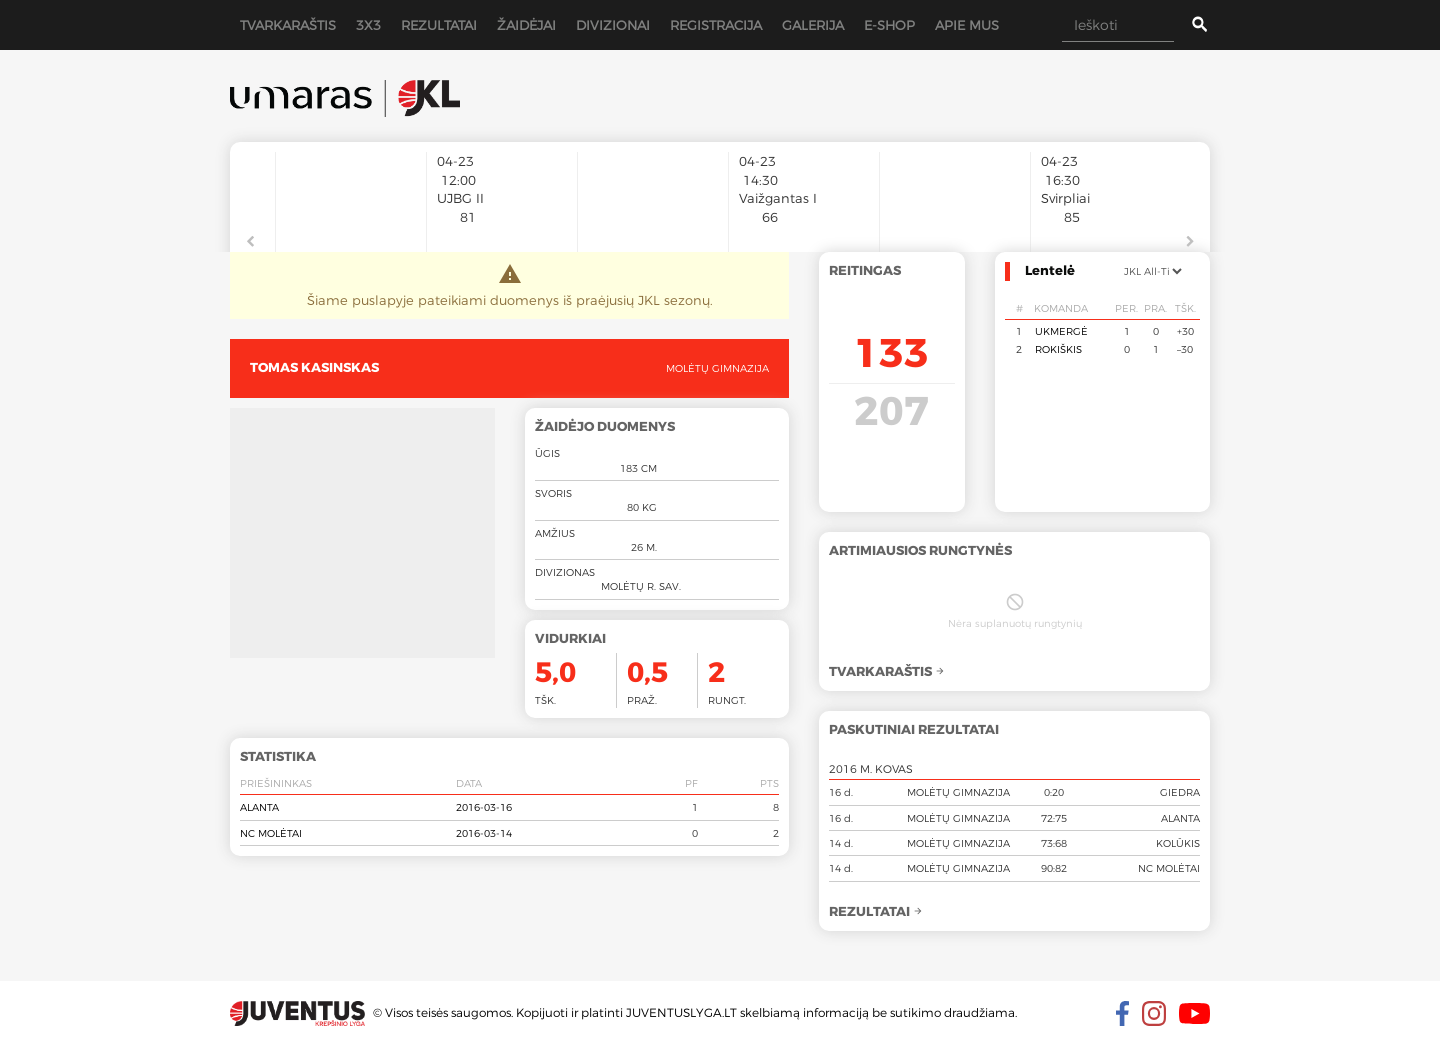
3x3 (368, 25)
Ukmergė (1061, 331)
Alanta (259, 807)
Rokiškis (1058, 349)
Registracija (716, 25)
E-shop (889, 25)
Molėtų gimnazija (717, 368)
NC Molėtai (271, 833)
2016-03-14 (484, 833)
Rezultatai (439, 25)
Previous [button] (250, 242)
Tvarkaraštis (288, 25)
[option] (351, 192)
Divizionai (613, 25)
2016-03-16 (484, 807)
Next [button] (1190, 242)
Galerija (813, 25)
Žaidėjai (526, 25)
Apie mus (967, 25)
